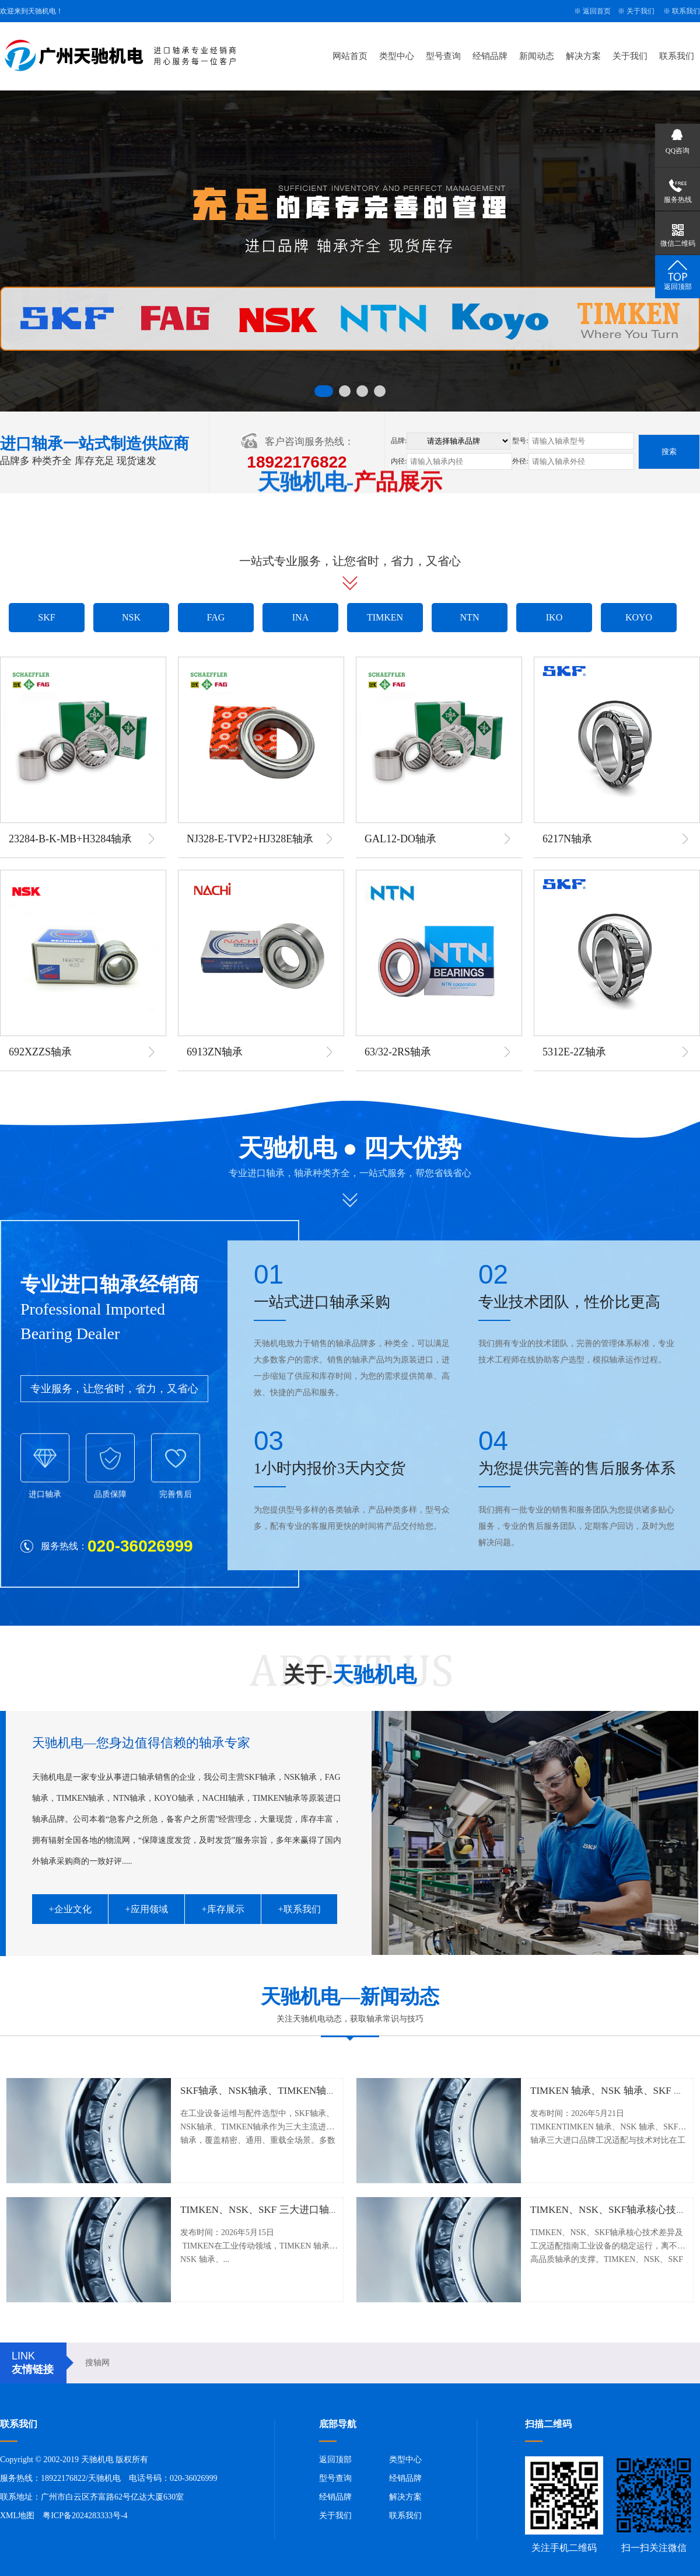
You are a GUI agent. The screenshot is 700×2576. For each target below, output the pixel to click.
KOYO (638, 617)
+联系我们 (299, 1909)
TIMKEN (385, 617)
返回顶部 (335, 2459)
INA (300, 617)
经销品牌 (490, 56)
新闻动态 (536, 56)
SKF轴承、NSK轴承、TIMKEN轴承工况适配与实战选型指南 (312, 2090)
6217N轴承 (567, 839)
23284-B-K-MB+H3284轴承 (70, 839)
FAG (216, 617)
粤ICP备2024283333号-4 (85, 2515)
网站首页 (350, 56)
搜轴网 (97, 2362)
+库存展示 (222, 1909)
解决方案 (583, 56)
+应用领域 (146, 1909)
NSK (131, 617)
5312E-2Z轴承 (574, 1052)
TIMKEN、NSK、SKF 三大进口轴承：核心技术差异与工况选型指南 (329, 2209)
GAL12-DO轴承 (400, 839)
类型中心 (396, 56)
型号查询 (443, 56)
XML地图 (17, 2515)
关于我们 (640, 11)
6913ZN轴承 (215, 1052)
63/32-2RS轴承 (398, 1052)
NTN (470, 617)
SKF (46, 617)
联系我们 (686, 11)
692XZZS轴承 (40, 1052)
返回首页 (597, 11)
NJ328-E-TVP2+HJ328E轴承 (250, 839)
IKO (554, 617)
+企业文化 (69, 1909)
